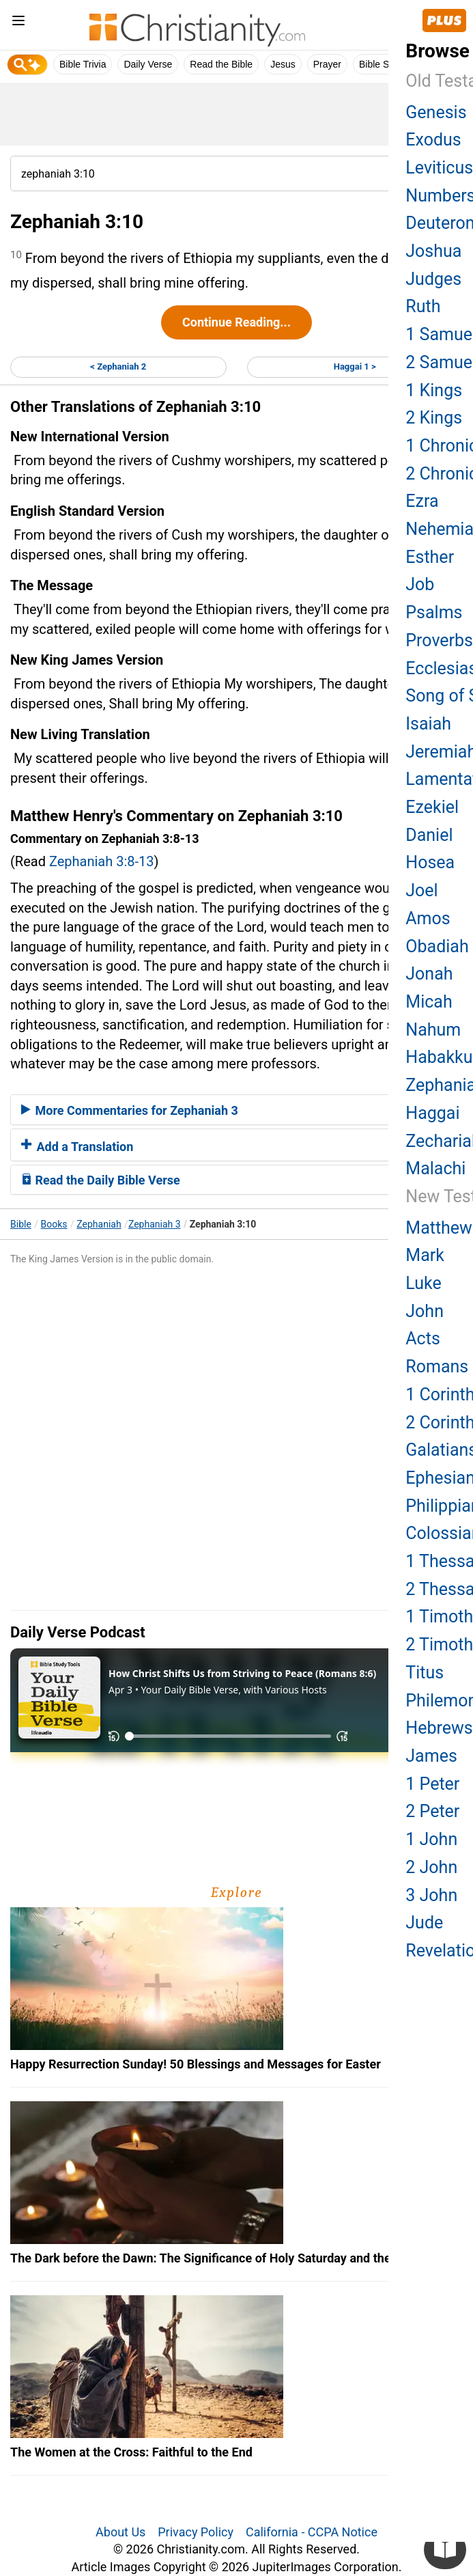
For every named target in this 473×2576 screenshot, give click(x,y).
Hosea (430, 862)
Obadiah (436, 946)
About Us (120, 2532)
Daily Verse (148, 64)
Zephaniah (98, 1224)
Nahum (433, 1030)
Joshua (433, 251)
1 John (431, 1839)
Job (419, 584)
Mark (424, 1255)
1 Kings (433, 390)
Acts (422, 1338)
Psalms (433, 612)
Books (54, 1224)
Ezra (421, 501)
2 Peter (432, 1811)
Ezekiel (432, 807)
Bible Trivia (82, 64)
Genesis (435, 112)
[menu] (18, 23)
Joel (421, 890)
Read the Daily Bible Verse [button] (100, 1180)
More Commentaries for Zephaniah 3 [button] (129, 1110)
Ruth (422, 306)
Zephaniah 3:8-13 (101, 861)
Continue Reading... (236, 322)
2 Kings (433, 418)
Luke (423, 1283)
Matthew (438, 1228)
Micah (428, 1002)
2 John (431, 1867)
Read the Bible (221, 64)
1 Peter (432, 1784)
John (424, 1311)
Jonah (429, 974)
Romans (436, 1366)
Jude (424, 1923)
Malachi (435, 1168)
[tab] (236, 1110)
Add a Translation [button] (77, 1146)
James (431, 1756)
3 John (431, 1895)
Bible (20, 1224)
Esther (429, 557)
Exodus (433, 140)
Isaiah (428, 724)
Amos (427, 918)
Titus (424, 1672)
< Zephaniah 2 (118, 366)
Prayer (327, 64)
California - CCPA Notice (311, 2532)
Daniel (429, 835)
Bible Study (383, 64)
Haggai (432, 1113)
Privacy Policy (195, 2532)
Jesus (283, 64)
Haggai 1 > (355, 366)
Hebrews (438, 1728)
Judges (433, 279)
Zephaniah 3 (154, 1224)
